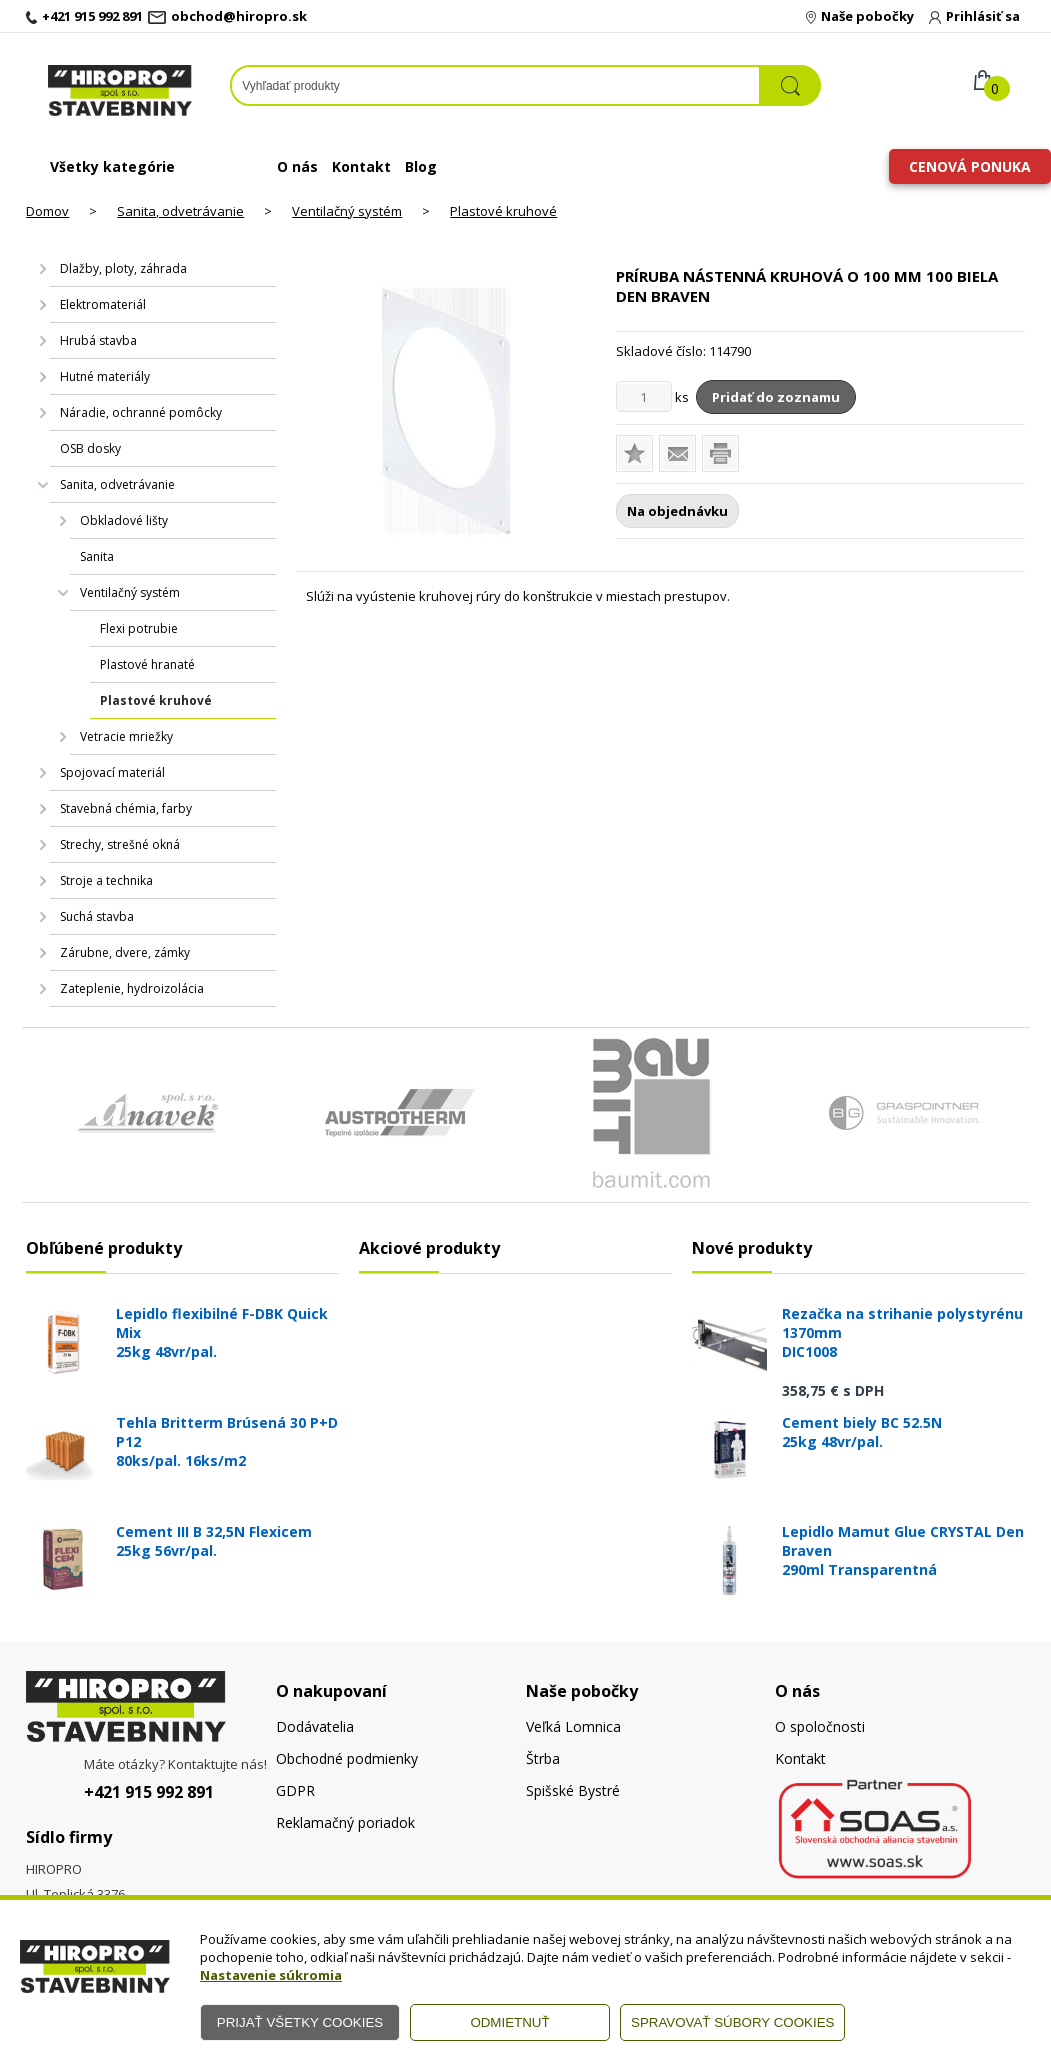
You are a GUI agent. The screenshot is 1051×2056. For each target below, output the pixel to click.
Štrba (543, 1758)
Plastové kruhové (503, 211)
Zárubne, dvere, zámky (125, 952)
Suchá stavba (97, 916)
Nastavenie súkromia (271, 1975)
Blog (421, 166)
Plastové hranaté (147, 664)
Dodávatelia (315, 1726)
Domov (47, 211)
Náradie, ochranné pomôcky (141, 412)
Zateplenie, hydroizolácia (132, 988)
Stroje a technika (106, 880)
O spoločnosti (820, 1726)
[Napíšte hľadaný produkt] (495, 85)
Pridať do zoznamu (776, 397)
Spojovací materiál (112, 772)
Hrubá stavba (98, 340)
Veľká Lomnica (573, 1726)
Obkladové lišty (124, 520)
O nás (297, 166)
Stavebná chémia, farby (126, 808)
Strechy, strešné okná (120, 844)
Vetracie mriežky (126, 736)
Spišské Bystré (573, 1790)
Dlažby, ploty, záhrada (123, 268)
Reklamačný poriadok (345, 1822)
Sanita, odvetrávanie (180, 211)
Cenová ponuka (970, 166)
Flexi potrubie (139, 628)
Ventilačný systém (347, 211)
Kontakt (361, 166)
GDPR (295, 1790)
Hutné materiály (105, 376)
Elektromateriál (103, 304)
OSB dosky (90, 448)
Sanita (97, 556)
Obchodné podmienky (347, 1758)
